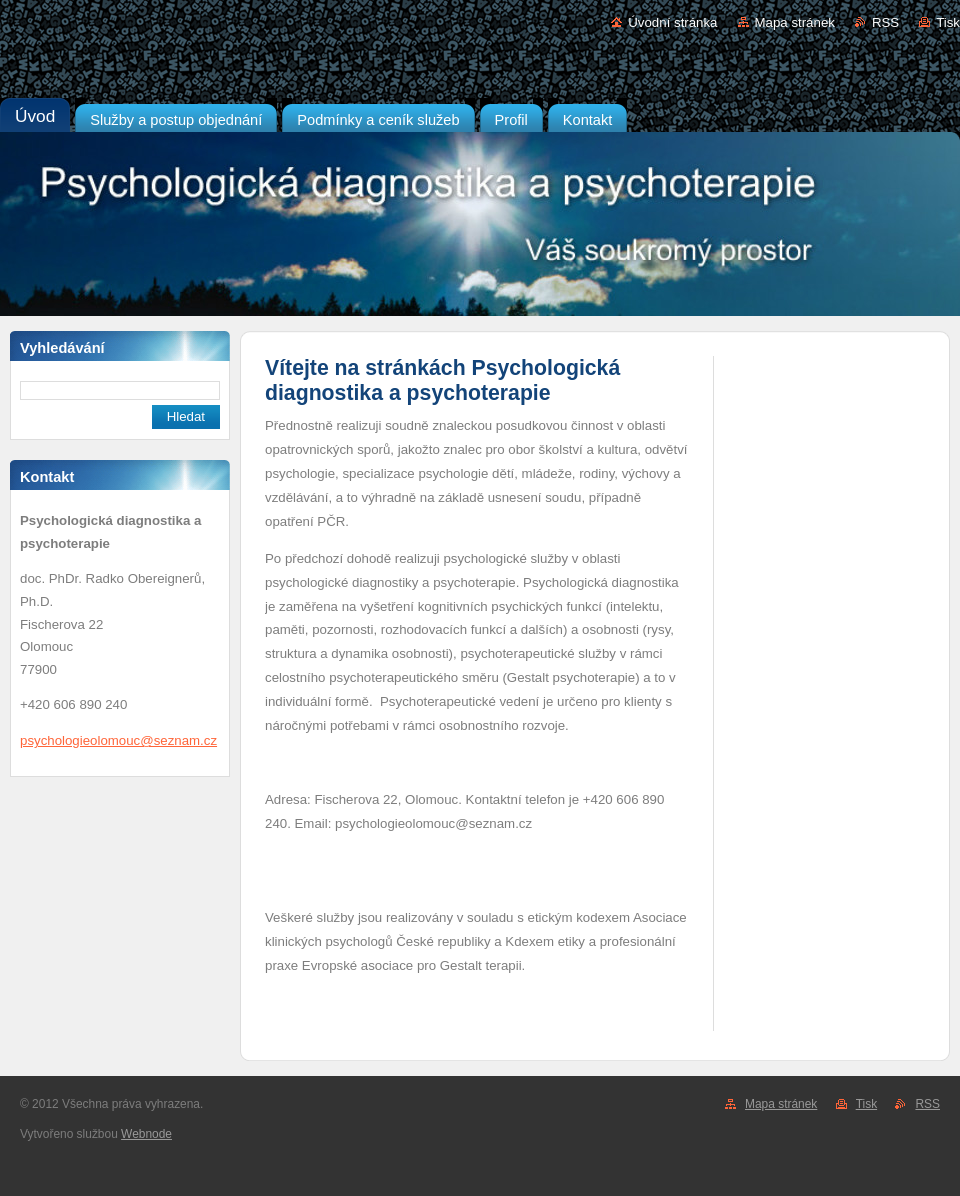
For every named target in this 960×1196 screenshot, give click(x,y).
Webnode (146, 1134)
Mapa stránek (795, 22)
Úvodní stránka (672, 22)
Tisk (948, 22)
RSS (885, 22)
